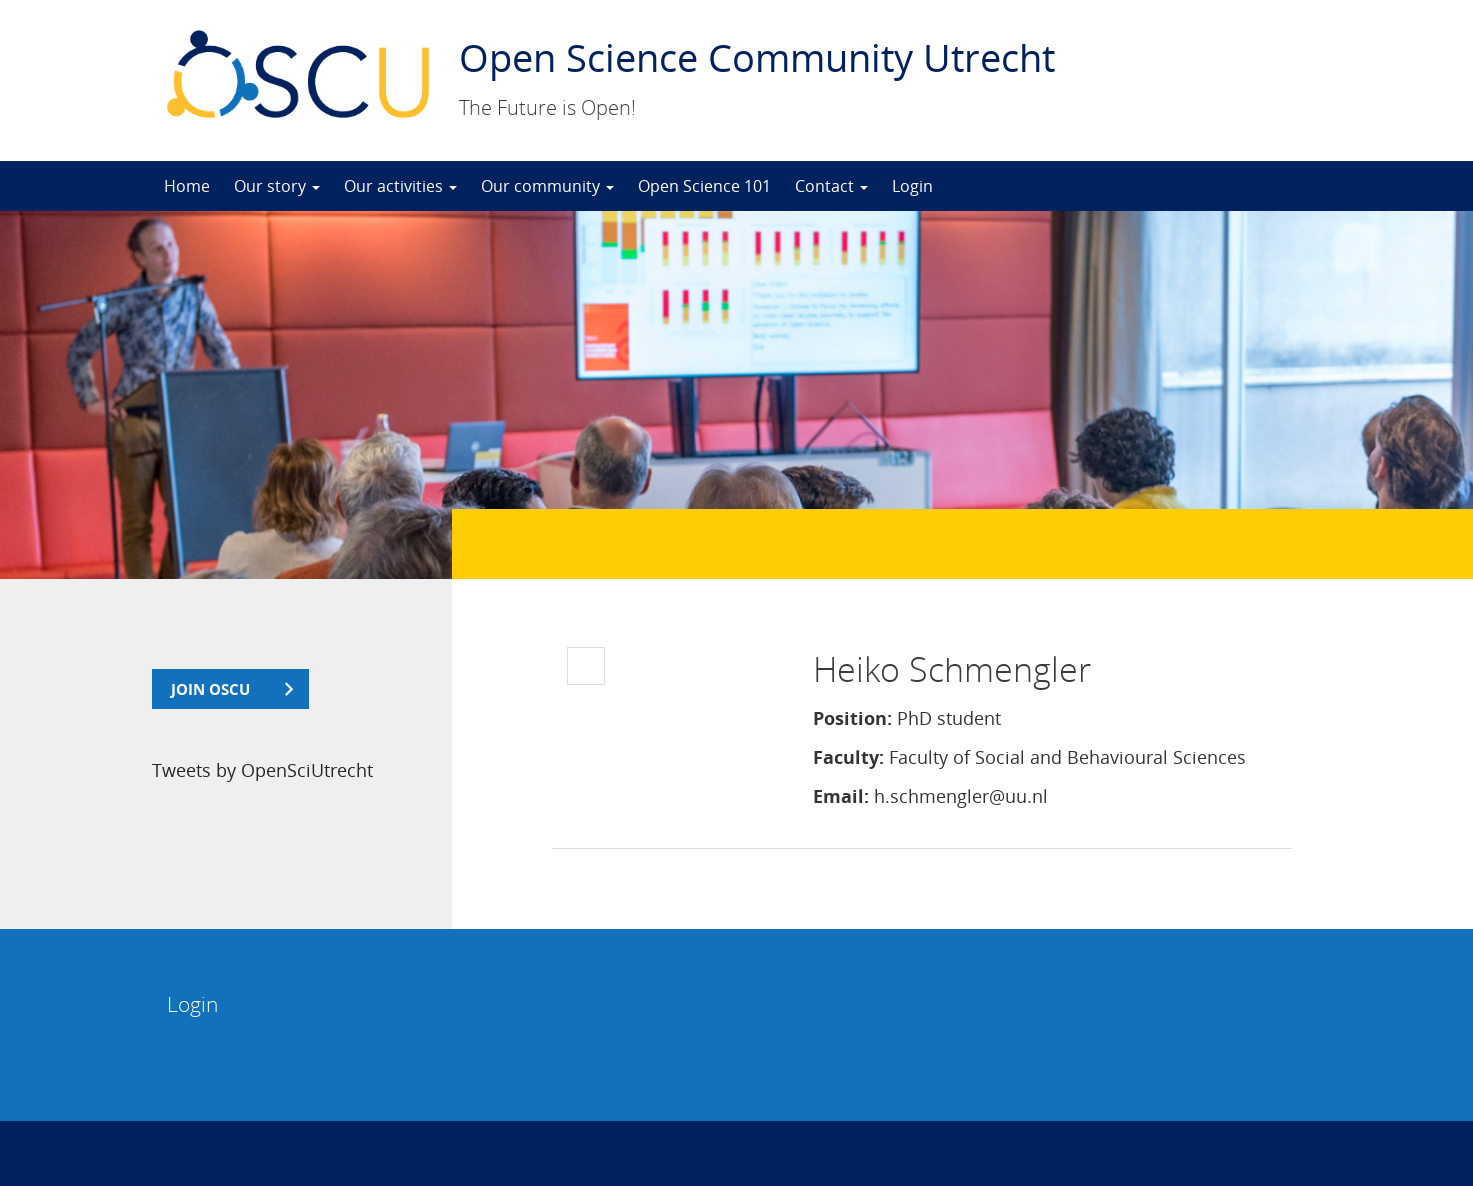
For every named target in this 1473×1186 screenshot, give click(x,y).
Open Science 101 (704, 186)
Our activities (400, 186)
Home (187, 186)
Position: (852, 718)
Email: (841, 796)
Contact (831, 186)
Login (912, 186)
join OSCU (210, 689)
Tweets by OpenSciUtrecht (262, 770)
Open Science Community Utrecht (757, 57)
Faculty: (848, 757)
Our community (547, 186)
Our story (277, 186)
